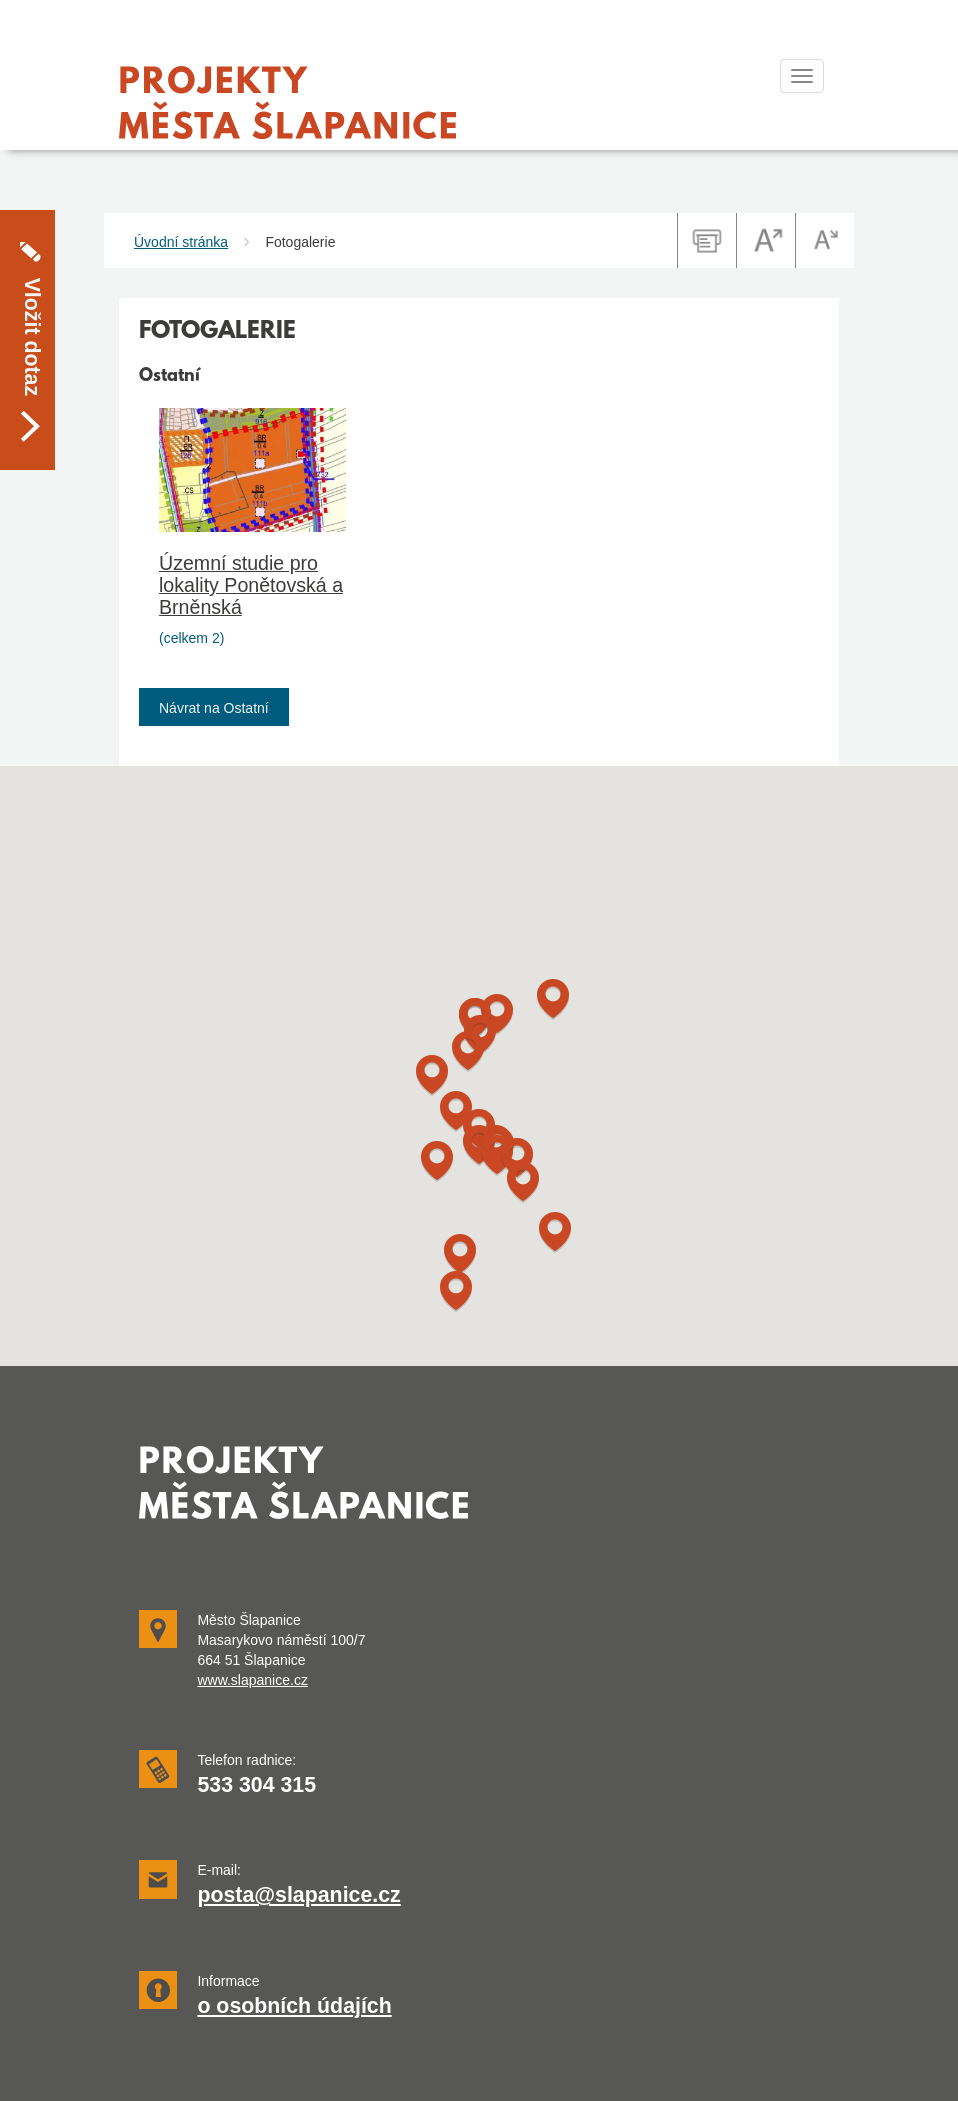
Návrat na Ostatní (214, 708)
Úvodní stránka (181, 242)
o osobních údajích (294, 2006)
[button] (460, 1254)
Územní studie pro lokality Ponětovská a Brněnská (251, 585)
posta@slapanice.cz (298, 1895)
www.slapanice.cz (252, 1680)
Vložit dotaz (32, 283)
